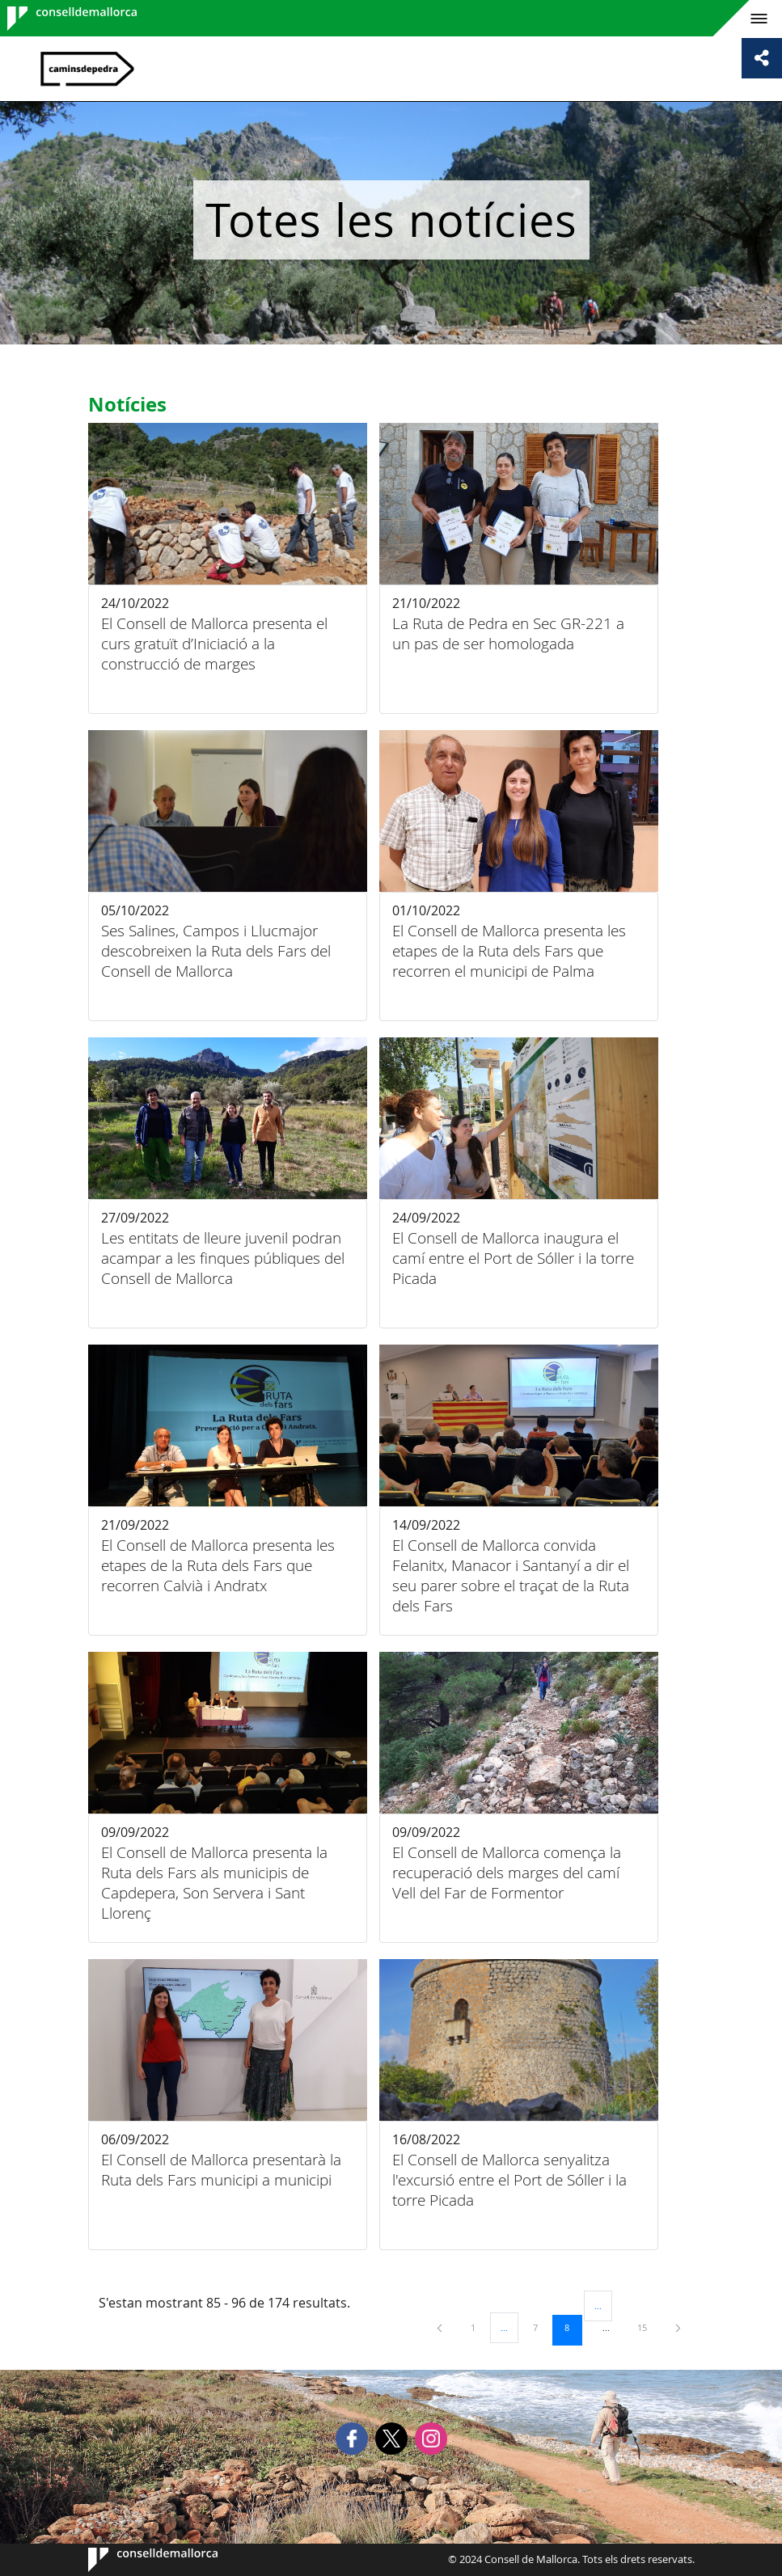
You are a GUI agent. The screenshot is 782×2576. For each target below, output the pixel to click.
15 (647, 2327)
